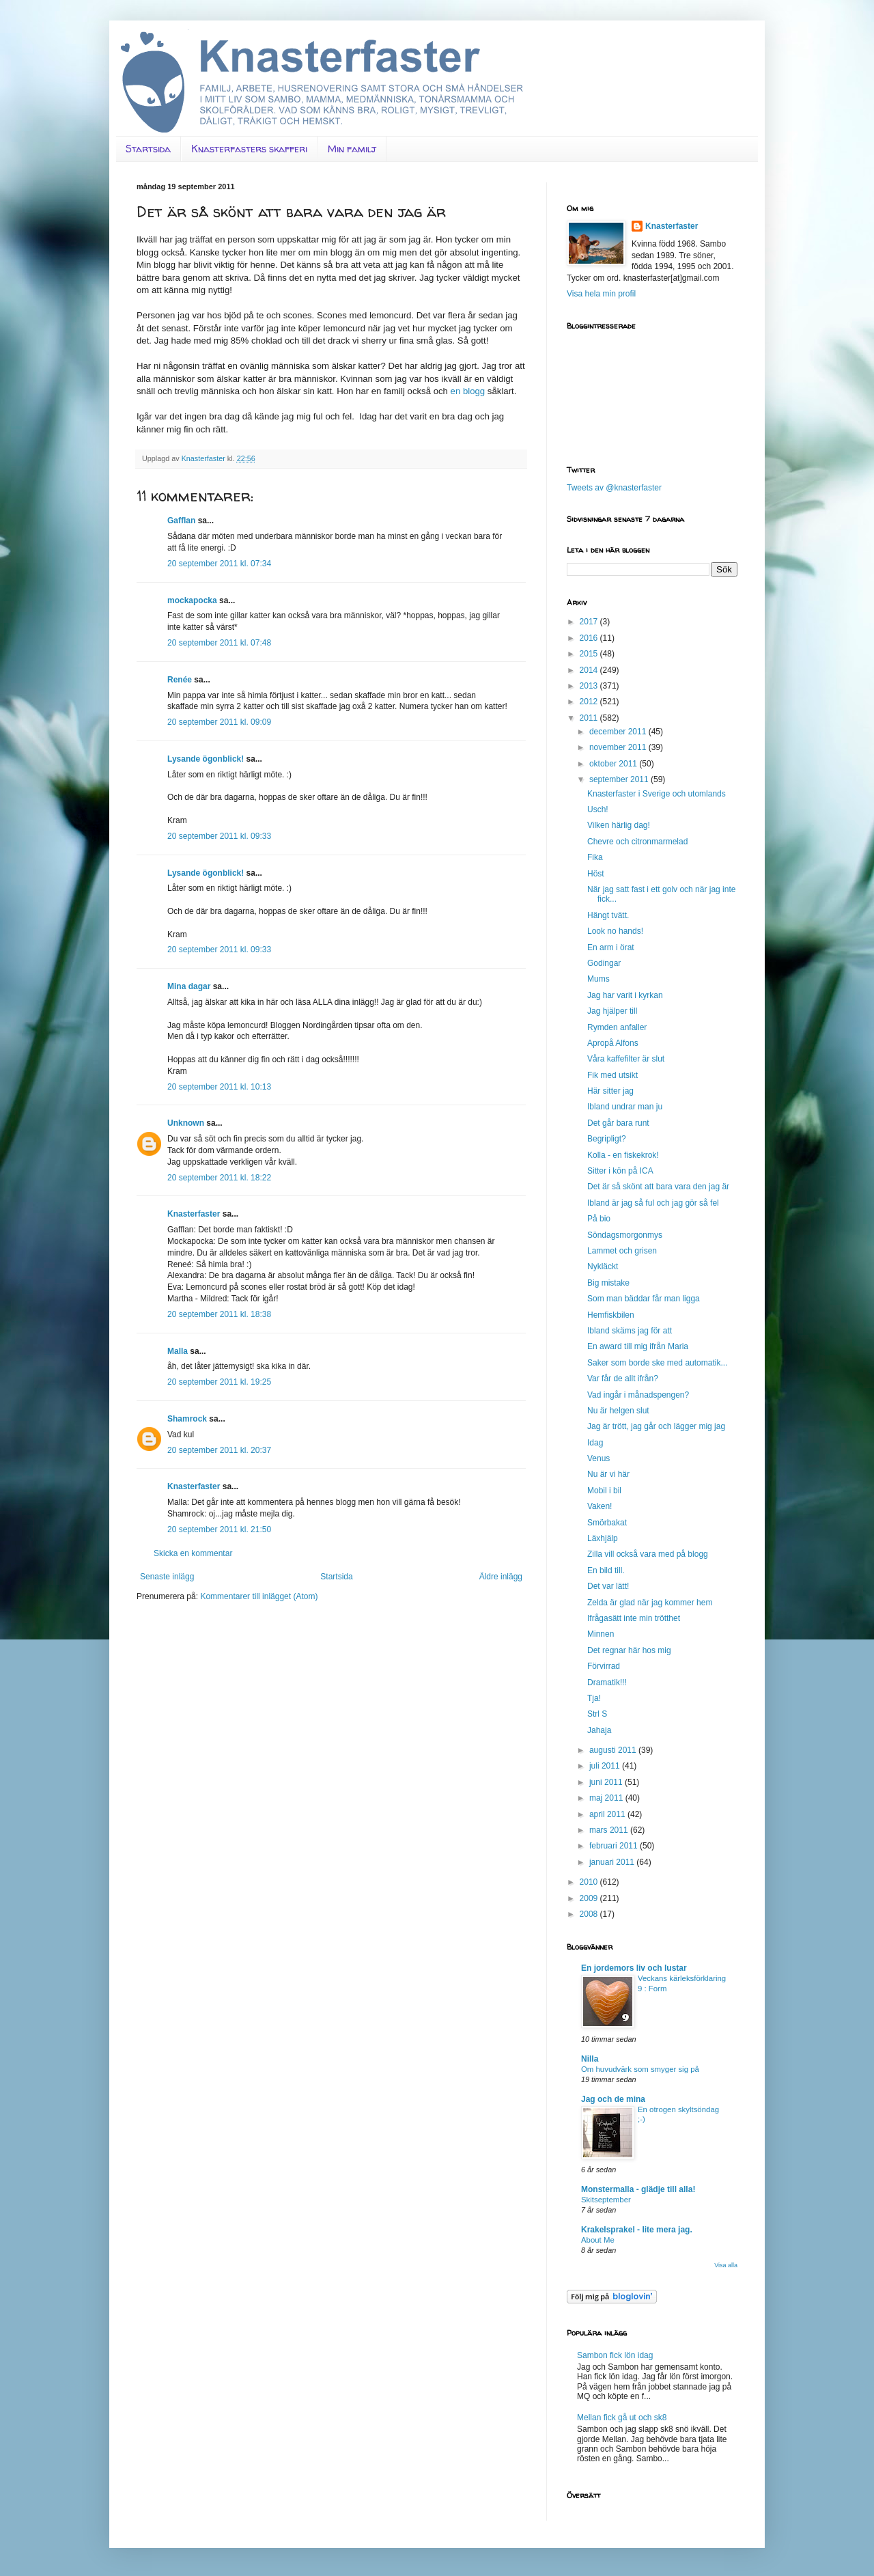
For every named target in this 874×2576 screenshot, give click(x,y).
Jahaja (599, 1730)
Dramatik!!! (607, 1682)
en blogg (468, 391)
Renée (179, 679)
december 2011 (619, 731)
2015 (590, 654)
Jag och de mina (613, 2099)
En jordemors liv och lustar (634, 1968)
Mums (598, 979)
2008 (590, 1914)
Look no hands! (615, 931)
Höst (595, 873)
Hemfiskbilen (610, 1315)
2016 (590, 638)
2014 (590, 670)
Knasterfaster (193, 1214)
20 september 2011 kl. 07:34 (219, 563)
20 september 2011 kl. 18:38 (219, 1314)
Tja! (594, 1698)
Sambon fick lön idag (615, 2355)
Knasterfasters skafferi (249, 148)
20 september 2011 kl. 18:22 (219, 1177)
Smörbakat (607, 1522)
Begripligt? (606, 1139)
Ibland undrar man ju (624, 1106)
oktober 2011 (614, 763)
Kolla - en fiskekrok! (623, 1155)
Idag (595, 1443)
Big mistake (608, 1283)
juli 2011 (605, 1766)
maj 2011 (607, 1798)
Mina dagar (188, 986)
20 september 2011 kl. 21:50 (219, 1529)
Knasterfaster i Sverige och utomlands (656, 794)
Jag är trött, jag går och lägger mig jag (656, 1426)
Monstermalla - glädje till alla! (638, 2189)
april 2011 (608, 1814)
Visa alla (725, 2265)
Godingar (604, 963)
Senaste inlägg (167, 1576)
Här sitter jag (610, 1091)
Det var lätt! (608, 1586)
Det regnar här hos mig (629, 1650)
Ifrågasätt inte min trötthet (633, 1618)
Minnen (600, 1634)
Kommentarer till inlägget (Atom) (259, 1596)
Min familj (352, 148)
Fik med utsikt (612, 1075)
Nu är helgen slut (618, 1410)
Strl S (597, 1714)
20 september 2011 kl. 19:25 (219, 1382)
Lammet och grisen (622, 1251)
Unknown (185, 1123)
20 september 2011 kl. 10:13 (219, 1087)
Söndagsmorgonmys (624, 1235)
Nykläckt (602, 1266)
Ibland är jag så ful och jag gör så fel (653, 1203)
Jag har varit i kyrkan (625, 995)
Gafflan (181, 520)
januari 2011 (612, 1862)
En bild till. (606, 1570)
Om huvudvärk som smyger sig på (640, 2069)
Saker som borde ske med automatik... (657, 1363)
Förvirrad (603, 1666)
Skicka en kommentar (193, 1553)
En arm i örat (610, 947)
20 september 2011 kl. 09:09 (219, 722)
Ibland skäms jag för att (629, 1330)
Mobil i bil (604, 1490)
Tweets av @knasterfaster (614, 488)
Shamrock (187, 1419)
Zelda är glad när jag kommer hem (649, 1602)
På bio (598, 1218)
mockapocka (192, 600)
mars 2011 (609, 1830)
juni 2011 (607, 1782)
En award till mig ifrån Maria (637, 1346)
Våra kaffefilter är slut (625, 1059)
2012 (590, 701)
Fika (595, 857)
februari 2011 (614, 1846)
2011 (590, 718)
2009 (590, 1898)
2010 (590, 1882)
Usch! (597, 809)
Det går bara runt (618, 1123)
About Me (598, 2240)
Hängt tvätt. (608, 915)
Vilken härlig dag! (618, 825)
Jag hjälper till (612, 1011)
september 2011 (620, 779)
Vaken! (599, 1506)
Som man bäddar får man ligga (643, 1298)
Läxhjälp (602, 1538)
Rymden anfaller (617, 1027)
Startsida (148, 148)
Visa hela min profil (601, 294)
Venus (598, 1458)
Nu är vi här (608, 1474)
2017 (590, 621)
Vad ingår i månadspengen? (638, 1395)
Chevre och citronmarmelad (637, 841)
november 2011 (619, 747)
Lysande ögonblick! (205, 759)
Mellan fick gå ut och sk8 (621, 2417)
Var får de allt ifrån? (622, 1378)
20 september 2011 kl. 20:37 (219, 1450)
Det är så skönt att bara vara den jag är (658, 1186)
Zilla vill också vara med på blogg (647, 1554)
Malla (177, 1351)
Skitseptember (606, 2200)
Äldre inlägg (500, 1576)
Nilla (589, 2059)
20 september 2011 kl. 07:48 (219, 643)
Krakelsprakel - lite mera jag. (636, 2229)
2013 (590, 686)
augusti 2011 (613, 1750)
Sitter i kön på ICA (620, 1171)
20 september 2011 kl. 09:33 (219, 836)
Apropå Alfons (612, 1043)
